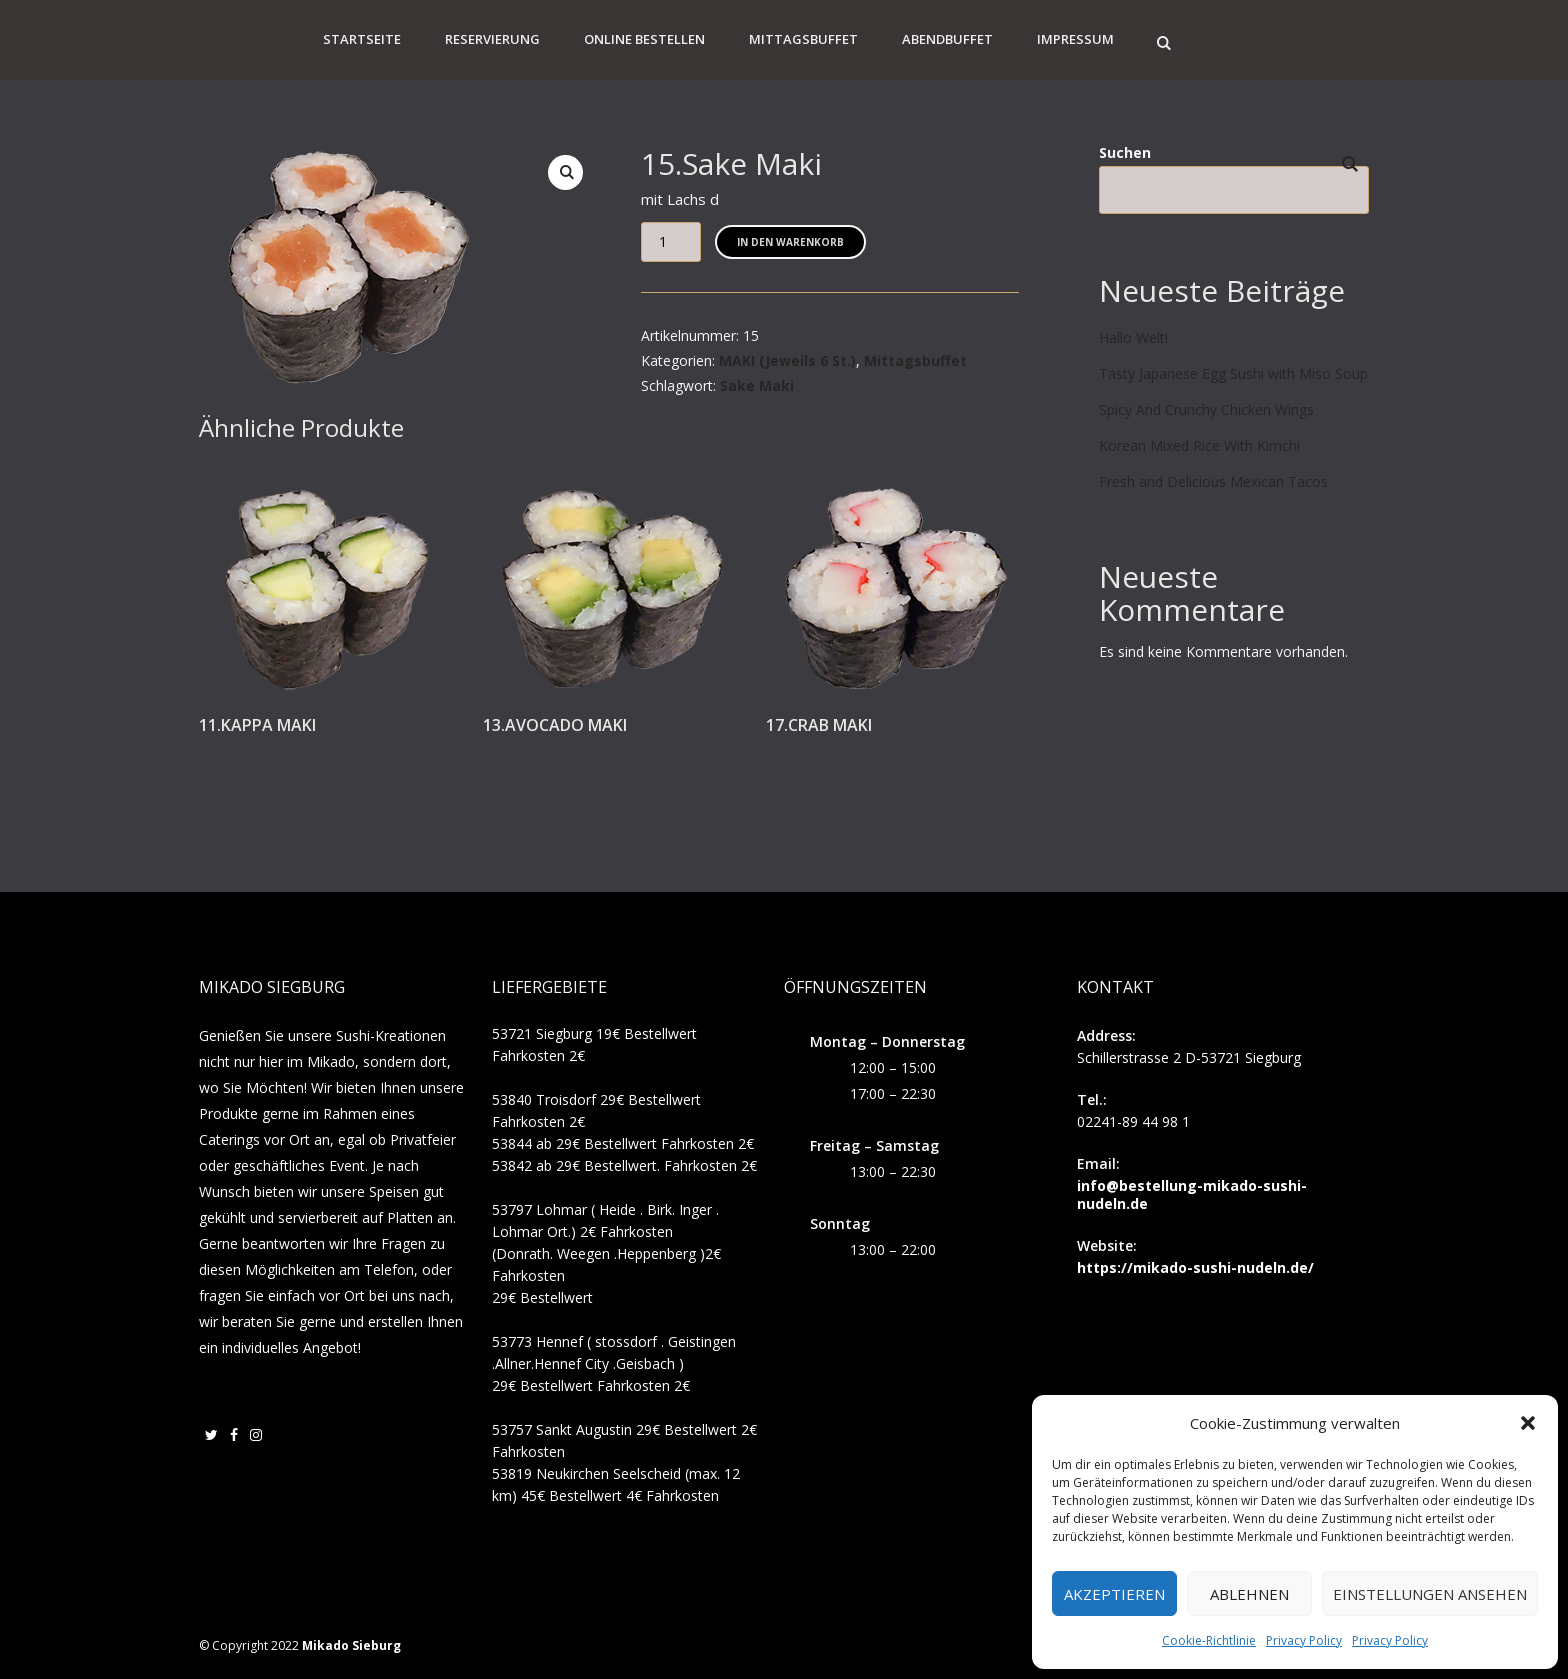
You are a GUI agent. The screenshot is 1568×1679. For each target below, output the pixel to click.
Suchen (1125, 152)
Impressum (1075, 39)
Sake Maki (757, 385)
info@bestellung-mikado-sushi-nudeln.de (1192, 1194)
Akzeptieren (1114, 1594)
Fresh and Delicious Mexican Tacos (1213, 481)
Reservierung (492, 39)
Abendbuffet (947, 39)
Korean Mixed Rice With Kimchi (1199, 445)
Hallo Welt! (1133, 337)
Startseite (362, 39)
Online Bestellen (644, 39)
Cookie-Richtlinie (1209, 1640)
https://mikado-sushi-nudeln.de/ (1195, 1267)
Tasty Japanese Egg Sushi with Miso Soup (1233, 373)
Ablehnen (1249, 1594)
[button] (1528, 1423)
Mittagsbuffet (803, 39)
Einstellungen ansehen (1430, 1594)
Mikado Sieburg (351, 1645)
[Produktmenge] (671, 242)
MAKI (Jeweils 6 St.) (787, 360)
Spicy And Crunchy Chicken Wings (1206, 409)
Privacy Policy (1304, 1640)
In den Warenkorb (790, 242)
